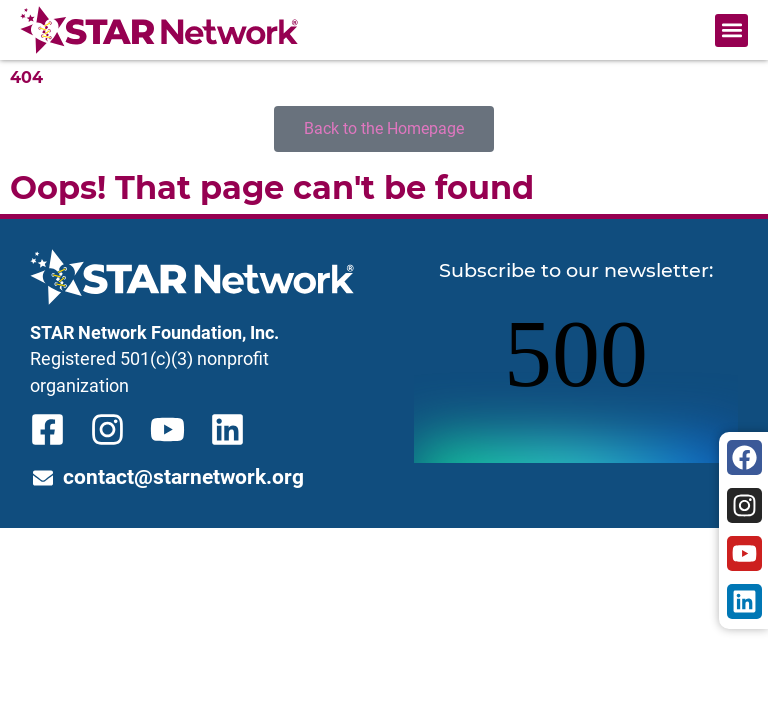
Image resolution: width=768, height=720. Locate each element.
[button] (731, 30)
